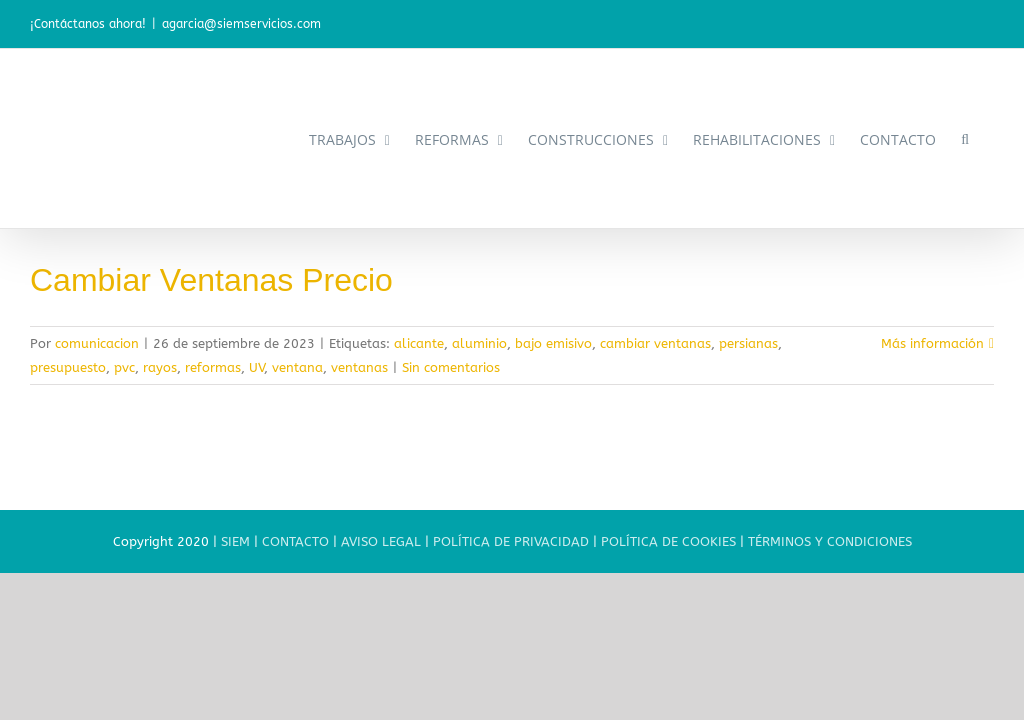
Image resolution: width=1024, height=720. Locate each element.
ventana (297, 367)
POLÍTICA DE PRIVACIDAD (511, 541)
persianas (748, 343)
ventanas (359, 367)
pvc (124, 367)
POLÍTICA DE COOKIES (668, 541)
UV (256, 367)
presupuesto (68, 367)
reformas (213, 367)
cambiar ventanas (655, 343)
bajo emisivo (553, 343)
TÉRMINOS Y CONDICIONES (830, 541)
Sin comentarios (451, 367)
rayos (160, 367)
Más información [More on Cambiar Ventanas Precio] (932, 343)
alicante (419, 343)
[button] (965, 138)
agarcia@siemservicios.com (241, 24)
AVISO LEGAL (381, 541)
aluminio (479, 343)
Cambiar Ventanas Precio (211, 280)
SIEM (235, 541)
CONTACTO (295, 541)
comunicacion (97, 343)
